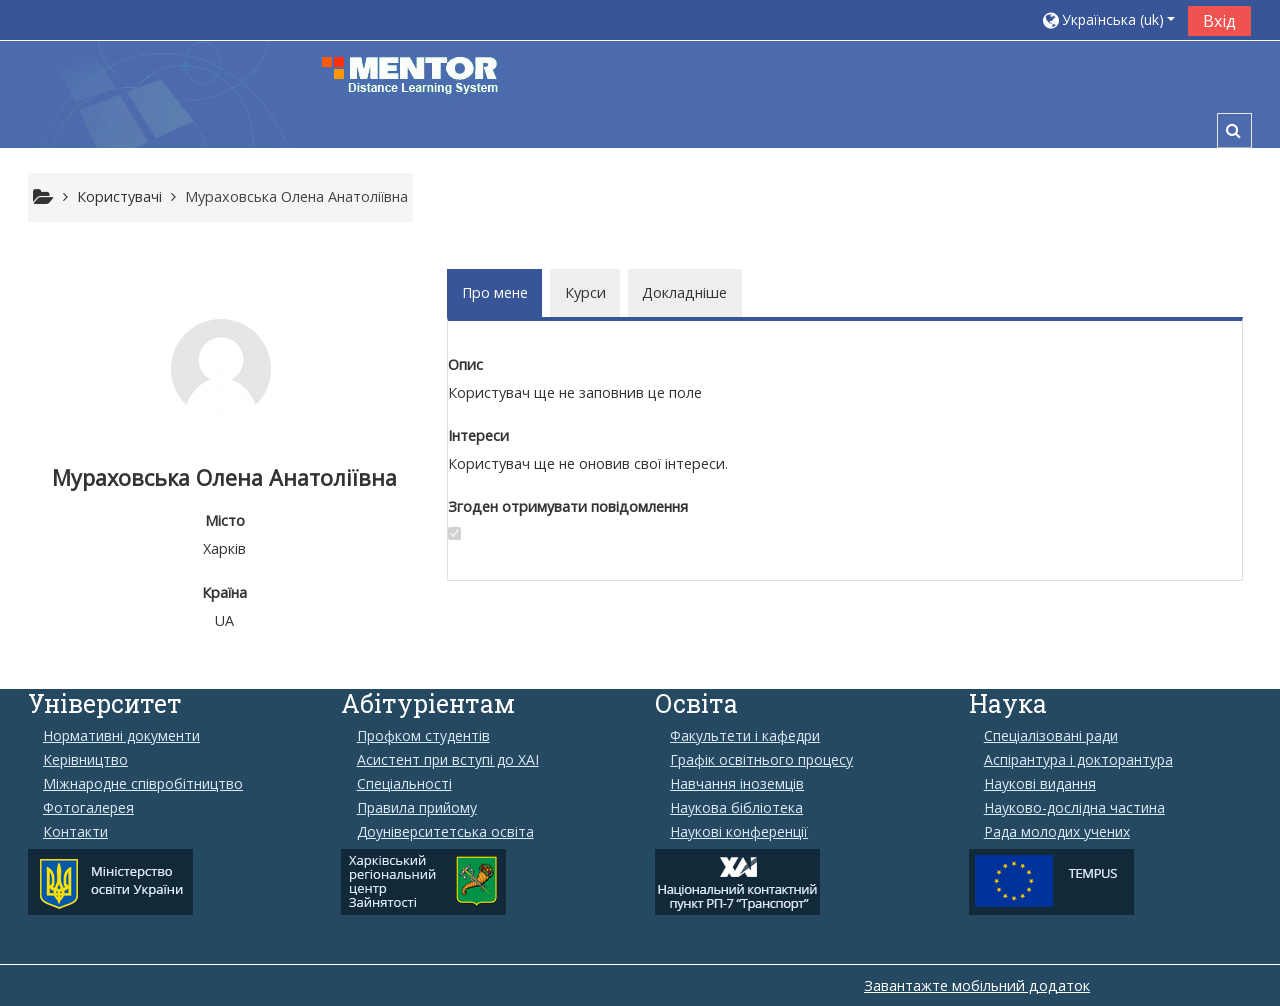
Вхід (1219, 21)
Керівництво (85, 760)
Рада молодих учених (1057, 832)
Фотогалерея (88, 808)
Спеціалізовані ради (1051, 736)
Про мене (495, 292)
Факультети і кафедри (745, 736)
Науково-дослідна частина (1074, 808)
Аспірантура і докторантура (1078, 760)
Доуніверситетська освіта (445, 832)
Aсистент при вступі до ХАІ (448, 760)
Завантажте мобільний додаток (977, 985)
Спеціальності (404, 784)
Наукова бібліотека (736, 808)
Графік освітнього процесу (761, 760)
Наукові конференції (739, 832)
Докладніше (684, 292)
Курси (585, 292)
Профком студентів (423, 736)
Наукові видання (1040, 784)
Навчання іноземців (737, 784)
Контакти (75, 832)
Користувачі (119, 196)
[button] (1108, 19)
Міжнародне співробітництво (143, 784)
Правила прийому (417, 808)
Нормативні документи (121, 736)
